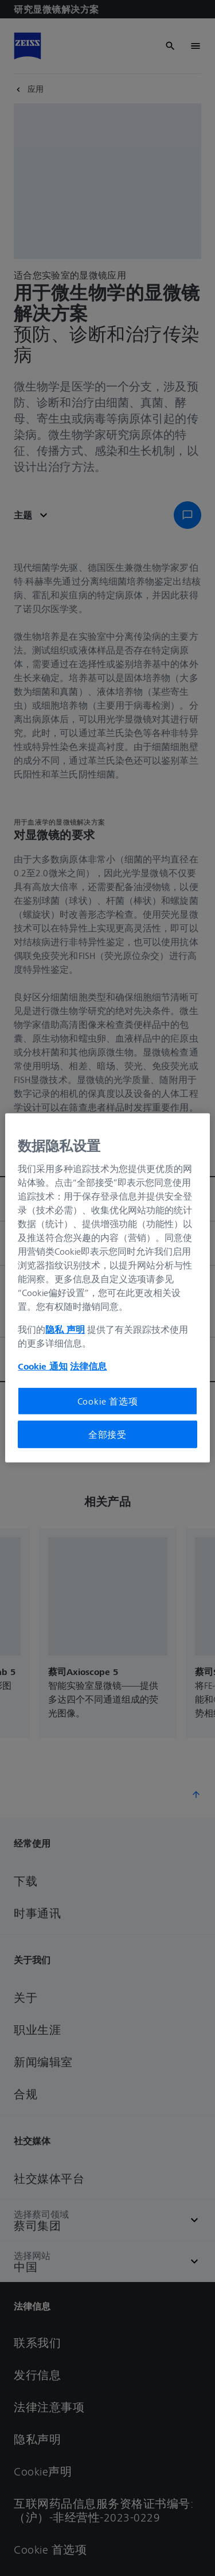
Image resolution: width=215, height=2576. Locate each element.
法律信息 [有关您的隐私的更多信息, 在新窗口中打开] (88, 1365)
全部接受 (107, 1434)
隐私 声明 (65, 1328)
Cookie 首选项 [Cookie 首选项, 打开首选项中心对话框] (107, 1400)
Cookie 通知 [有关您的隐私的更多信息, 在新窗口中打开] (43, 1365)
